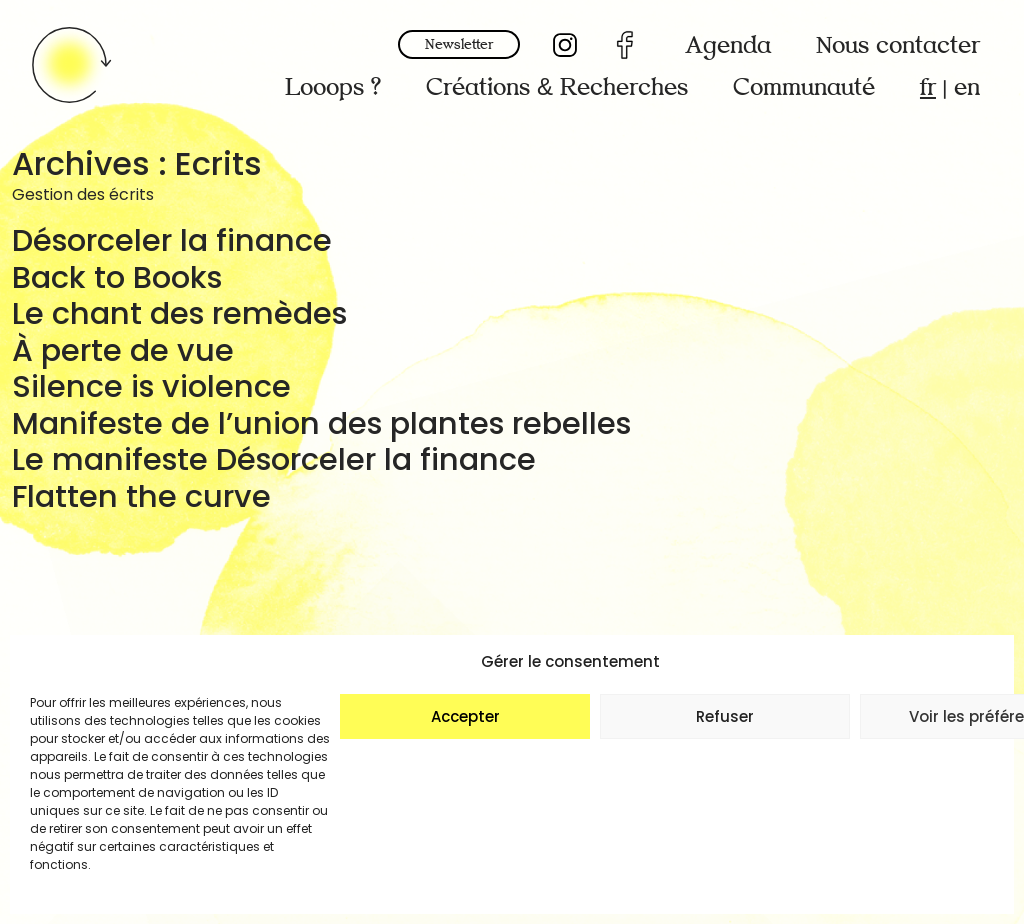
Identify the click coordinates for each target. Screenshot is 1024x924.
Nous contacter (898, 45)
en (967, 87)
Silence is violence (151, 386)
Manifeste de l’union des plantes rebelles (321, 423)
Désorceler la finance (172, 240)
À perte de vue (123, 350)
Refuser (725, 716)
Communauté (804, 87)
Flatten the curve (141, 496)
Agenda (728, 45)
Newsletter (459, 44)
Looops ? (333, 87)
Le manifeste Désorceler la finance (274, 459)
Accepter (465, 716)
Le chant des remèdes (179, 313)
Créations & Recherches (557, 87)
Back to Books (117, 277)
